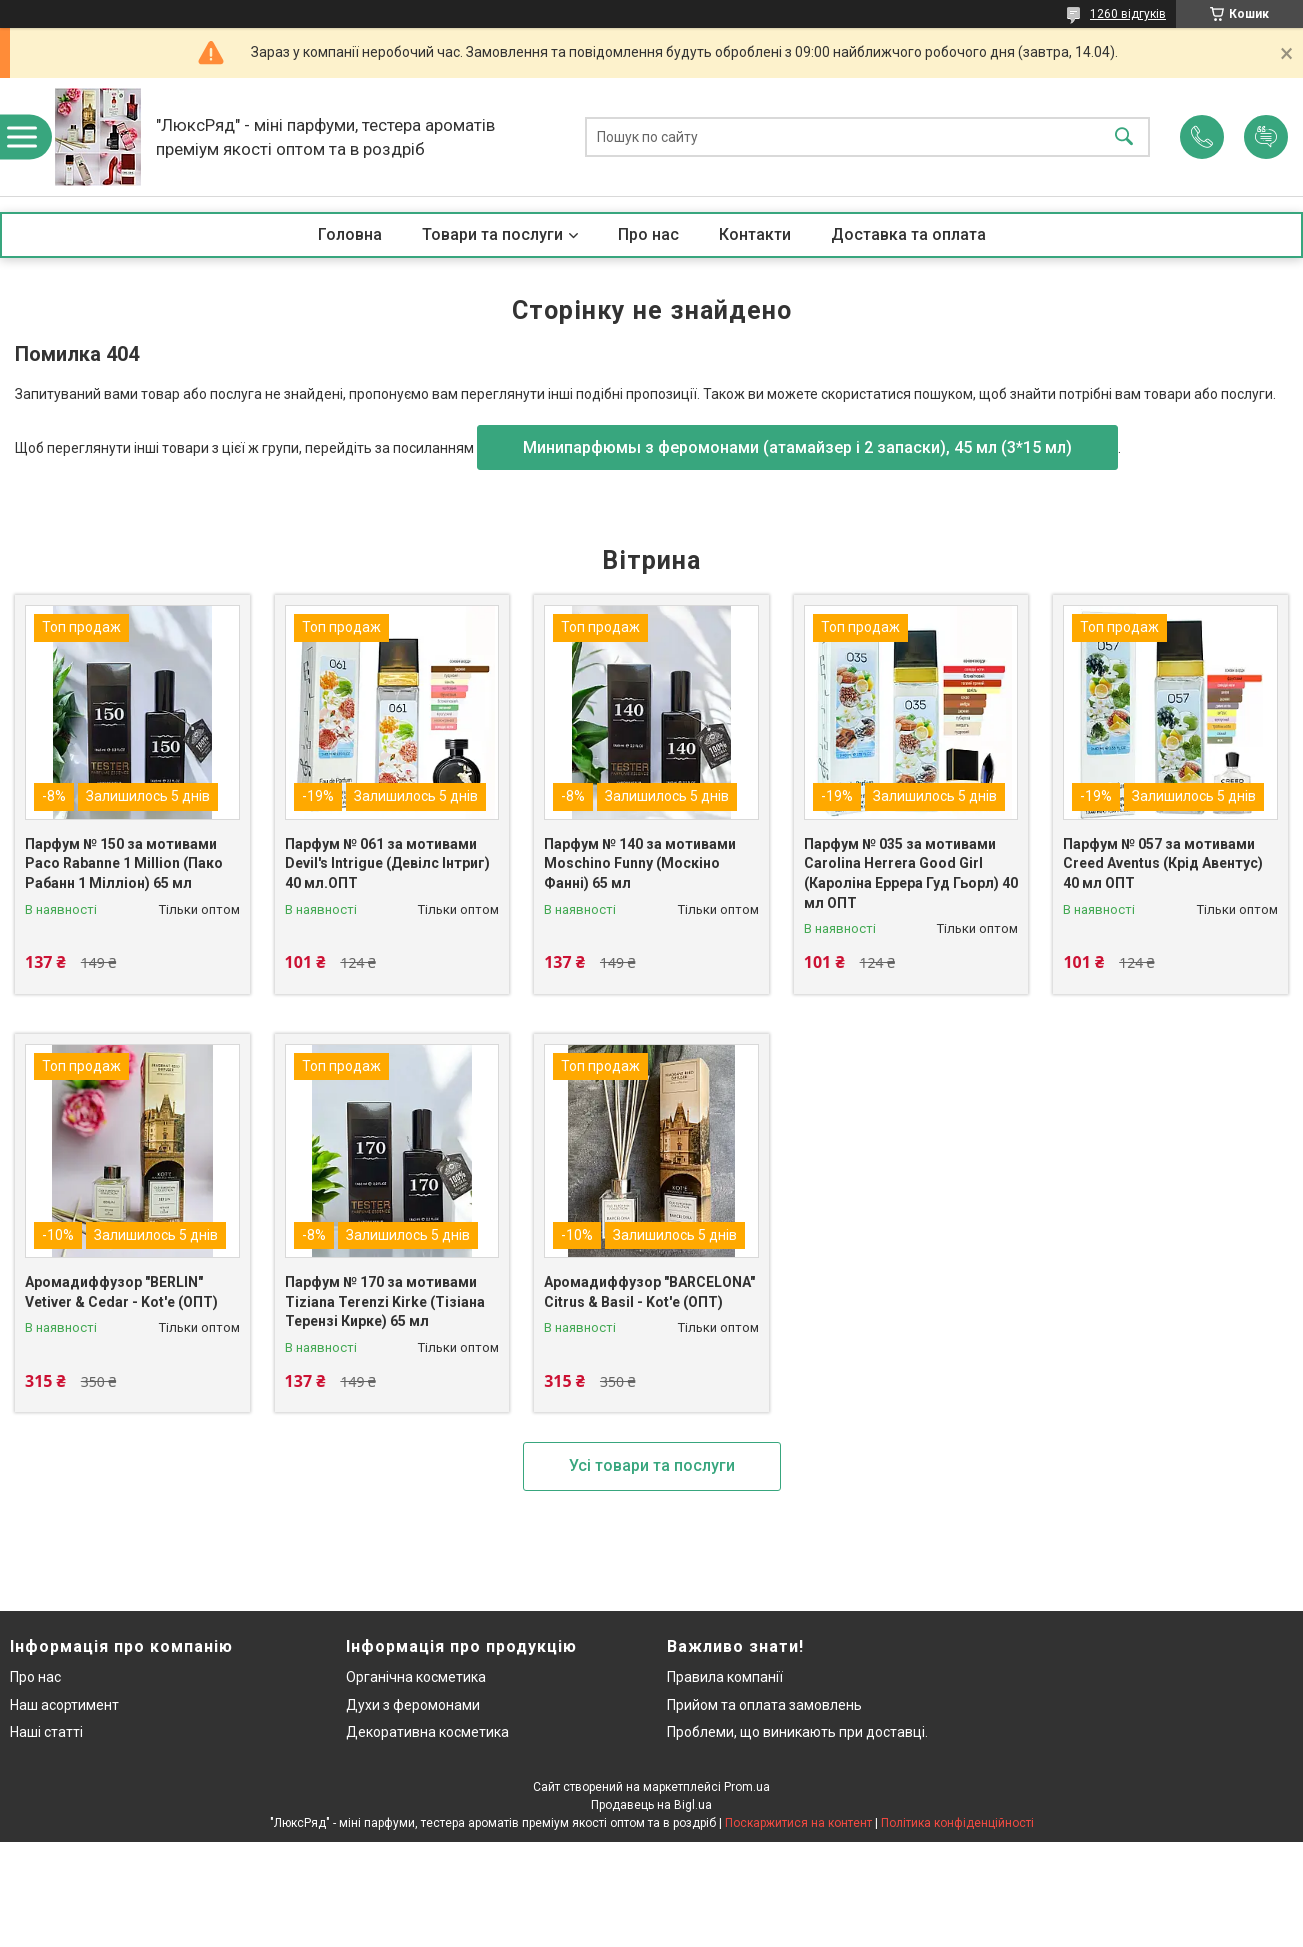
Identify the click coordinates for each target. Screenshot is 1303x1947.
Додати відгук (1266, 137)
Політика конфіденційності (957, 1823)
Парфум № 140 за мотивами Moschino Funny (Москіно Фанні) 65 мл (640, 863)
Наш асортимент (64, 1705)
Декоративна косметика (427, 1732)
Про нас (648, 234)
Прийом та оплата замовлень (764, 1705)
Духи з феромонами (413, 1705)
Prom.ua (747, 1787)
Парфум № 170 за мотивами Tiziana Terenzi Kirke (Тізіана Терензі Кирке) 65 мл (385, 1301)
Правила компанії (725, 1677)
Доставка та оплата (908, 234)
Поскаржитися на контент (798, 1823)
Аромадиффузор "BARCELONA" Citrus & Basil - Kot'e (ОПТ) (649, 1292)
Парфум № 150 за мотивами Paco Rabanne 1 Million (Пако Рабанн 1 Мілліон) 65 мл (124, 863)
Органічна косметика (416, 1677)
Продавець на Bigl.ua (651, 1805)
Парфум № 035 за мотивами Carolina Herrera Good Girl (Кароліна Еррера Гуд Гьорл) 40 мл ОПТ (911, 873)
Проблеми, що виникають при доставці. (797, 1732)
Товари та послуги (492, 234)
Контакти (755, 234)
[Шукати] (1124, 137)
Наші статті (46, 1732)
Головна (350, 234)
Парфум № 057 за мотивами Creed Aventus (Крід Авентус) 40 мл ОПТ (1163, 863)
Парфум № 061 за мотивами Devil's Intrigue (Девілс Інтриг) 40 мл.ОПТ (387, 863)
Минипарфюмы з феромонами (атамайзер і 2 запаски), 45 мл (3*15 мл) (797, 447)
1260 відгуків (1128, 14)
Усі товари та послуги (652, 1465)
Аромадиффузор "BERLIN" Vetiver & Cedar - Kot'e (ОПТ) (121, 1292)
